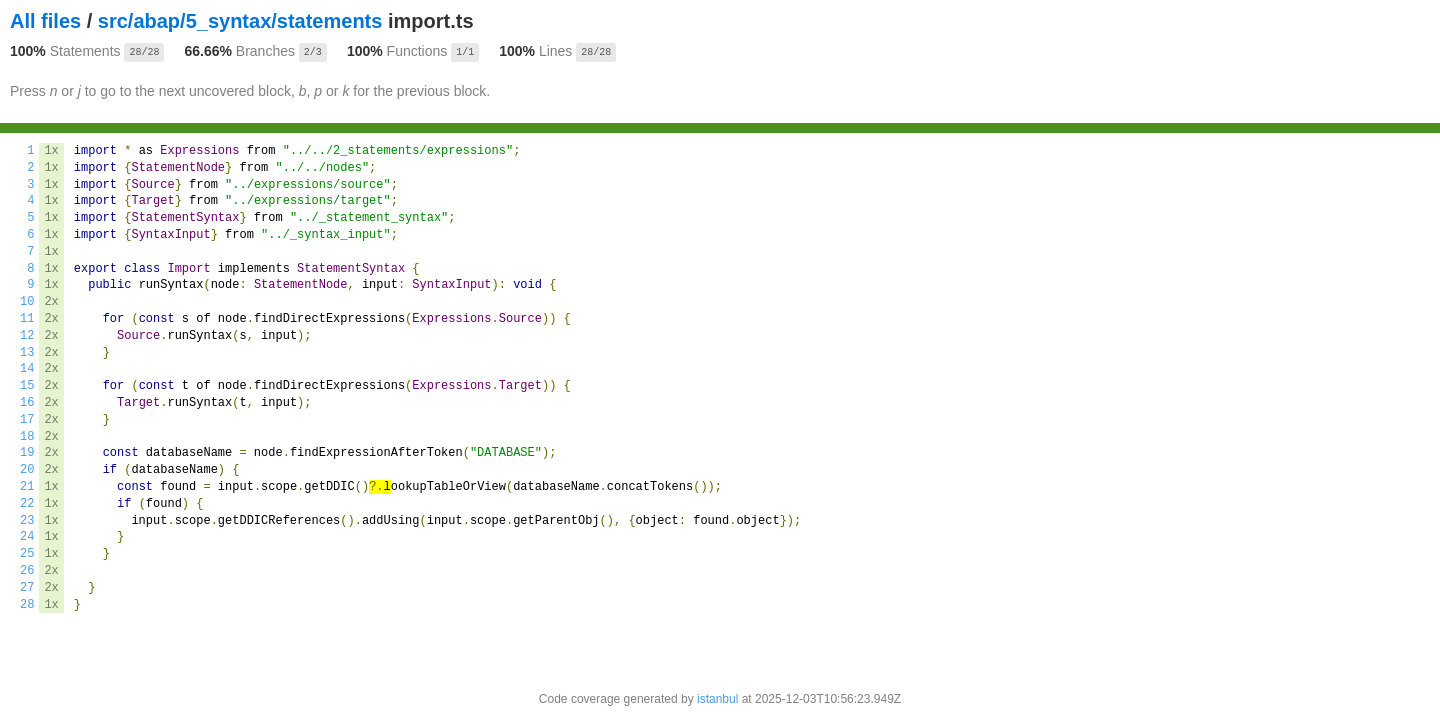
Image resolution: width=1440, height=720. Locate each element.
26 (27, 571)
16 (27, 403)
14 (27, 369)
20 (27, 470)
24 (27, 537)
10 (27, 302)
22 (27, 504)
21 (27, 487)
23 (27, 521)
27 (27, 588)
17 (27, 420)
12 (27, 336)
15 (27, 386)
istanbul (717, 699)
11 (27, 319)
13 (27, 353)
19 (27, 453)
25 (27, 554)
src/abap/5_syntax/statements (240, 21)
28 (27, 605)
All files (45, 21)
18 (27, 437)
